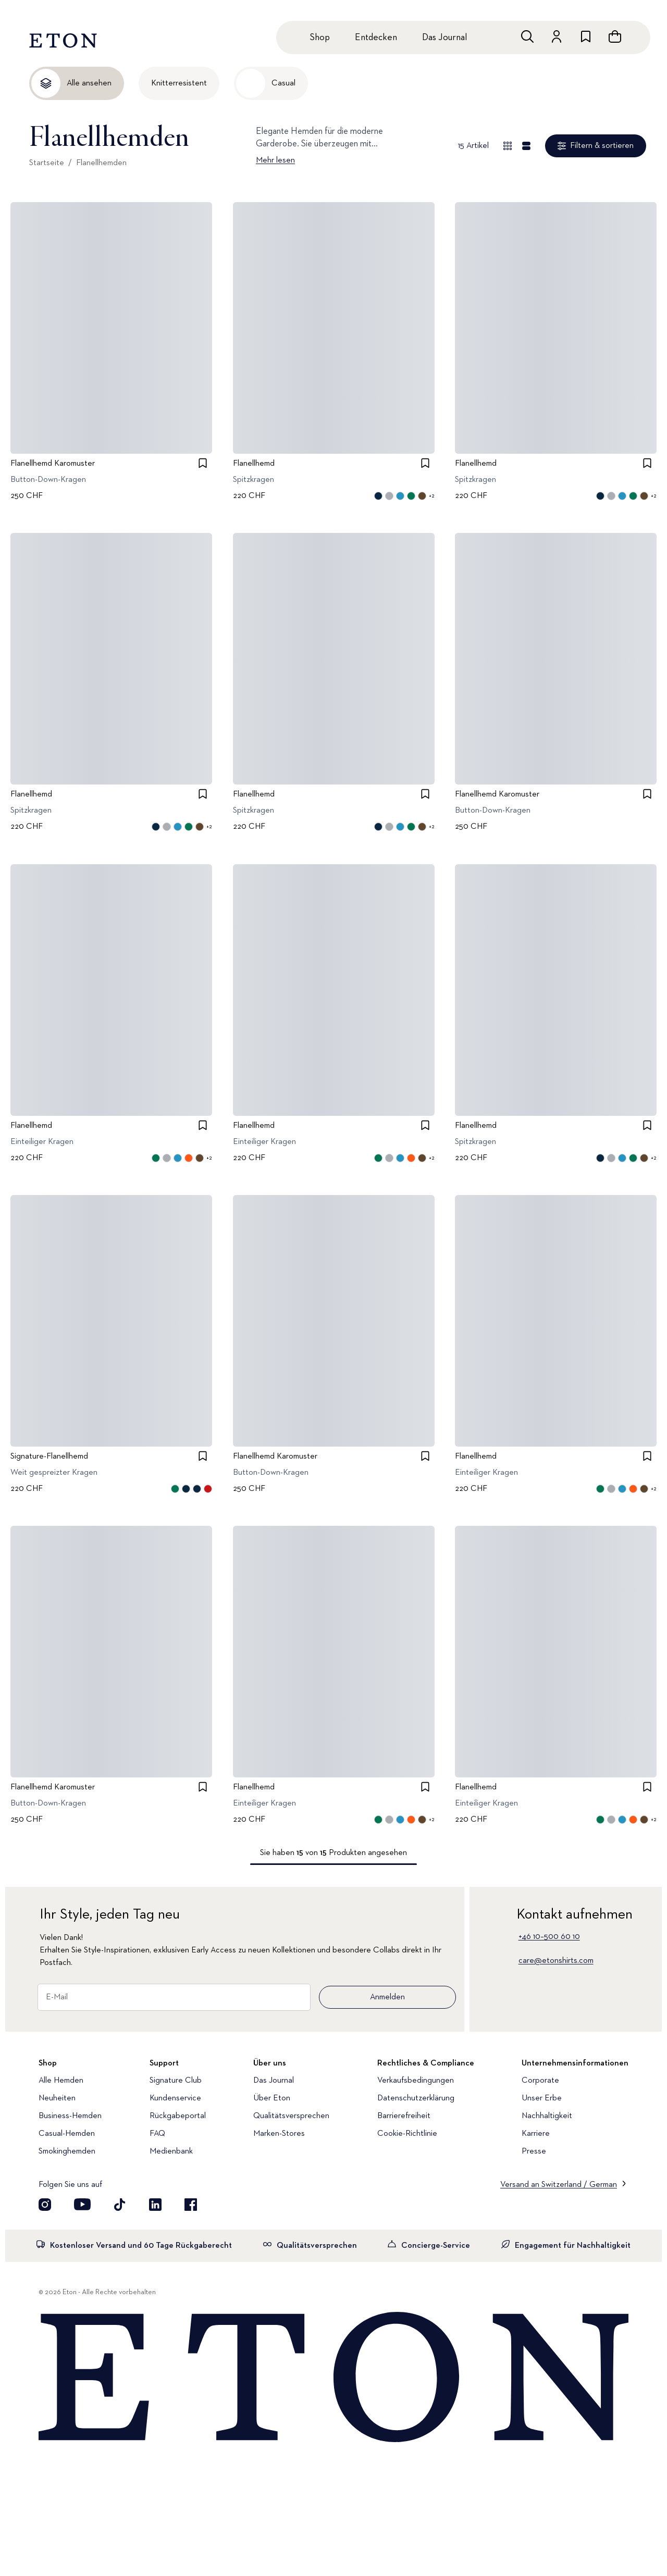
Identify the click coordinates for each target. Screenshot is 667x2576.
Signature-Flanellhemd (49, 1456)
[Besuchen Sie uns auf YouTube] (82, 2204)
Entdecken (376, 37)
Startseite (46, 163)
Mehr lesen (275, 160)
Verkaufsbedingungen (415, 2080)
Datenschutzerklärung (415, 2098)
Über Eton (271, 2098)
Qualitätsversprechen (291, 2116)
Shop (320, 37)
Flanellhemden (101, 163)
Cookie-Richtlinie (407, 2134)
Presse (534, 2151)
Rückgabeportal (178, 2116)
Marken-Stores (279, 2134)
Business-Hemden (70, 2116)
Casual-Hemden (67, 2134)
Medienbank (171, 2151)
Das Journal (444, 37)
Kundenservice (175, 2098)
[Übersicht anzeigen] (507, 146)
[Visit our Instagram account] (45, 2204)
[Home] (333, 2378)
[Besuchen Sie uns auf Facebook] (190, 2204)
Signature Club (176, 2080)
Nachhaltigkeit (547, 2116)
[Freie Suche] (527, 36)
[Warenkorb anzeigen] (615, 36)
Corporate (540, 2080)
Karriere (536, 2134)
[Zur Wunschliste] (585, 36)
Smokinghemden (67, 2151)
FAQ (157, 2134)
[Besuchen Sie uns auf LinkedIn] (155, 2204)
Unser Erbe (542, 2098)
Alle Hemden (61, 2080)
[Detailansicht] (526, 146)
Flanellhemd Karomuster (52, 463)
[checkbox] (202, 463)
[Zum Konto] (556, 36)
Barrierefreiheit (403, 2116)
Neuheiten (57, 2098)
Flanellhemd (254, 463)
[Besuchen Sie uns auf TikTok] (120, 2204)
